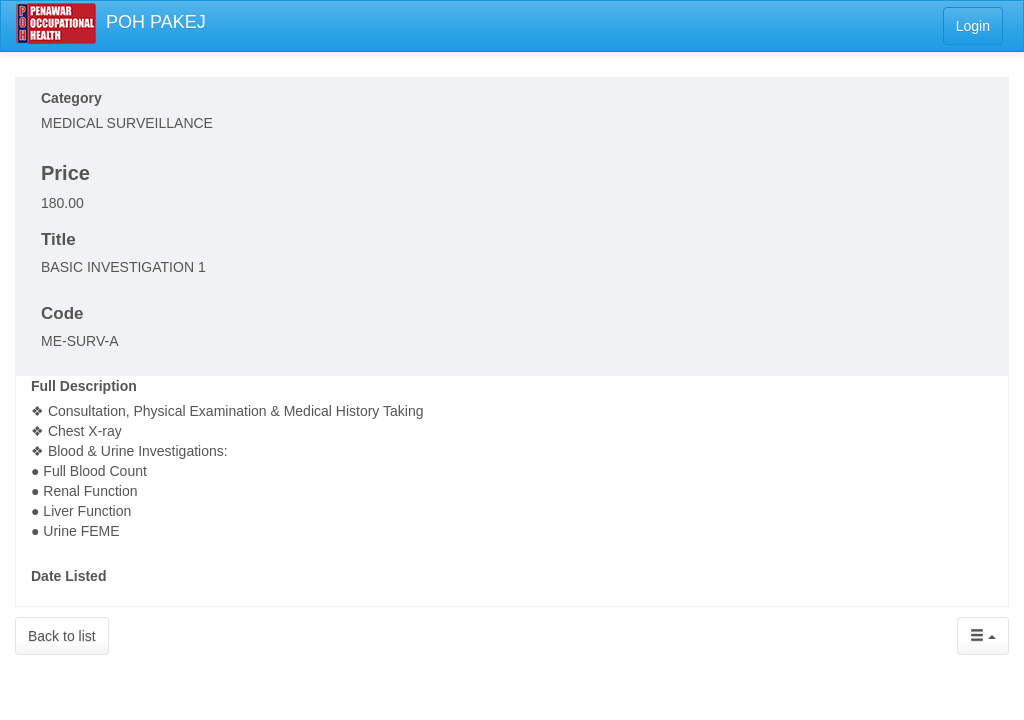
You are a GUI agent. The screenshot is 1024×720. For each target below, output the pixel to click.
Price (65, 173)
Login (973, 26)
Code (62, 313)
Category (71, 98)
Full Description (84, 386)
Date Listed (68, 576)
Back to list (62, 636)
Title (58, 239)
